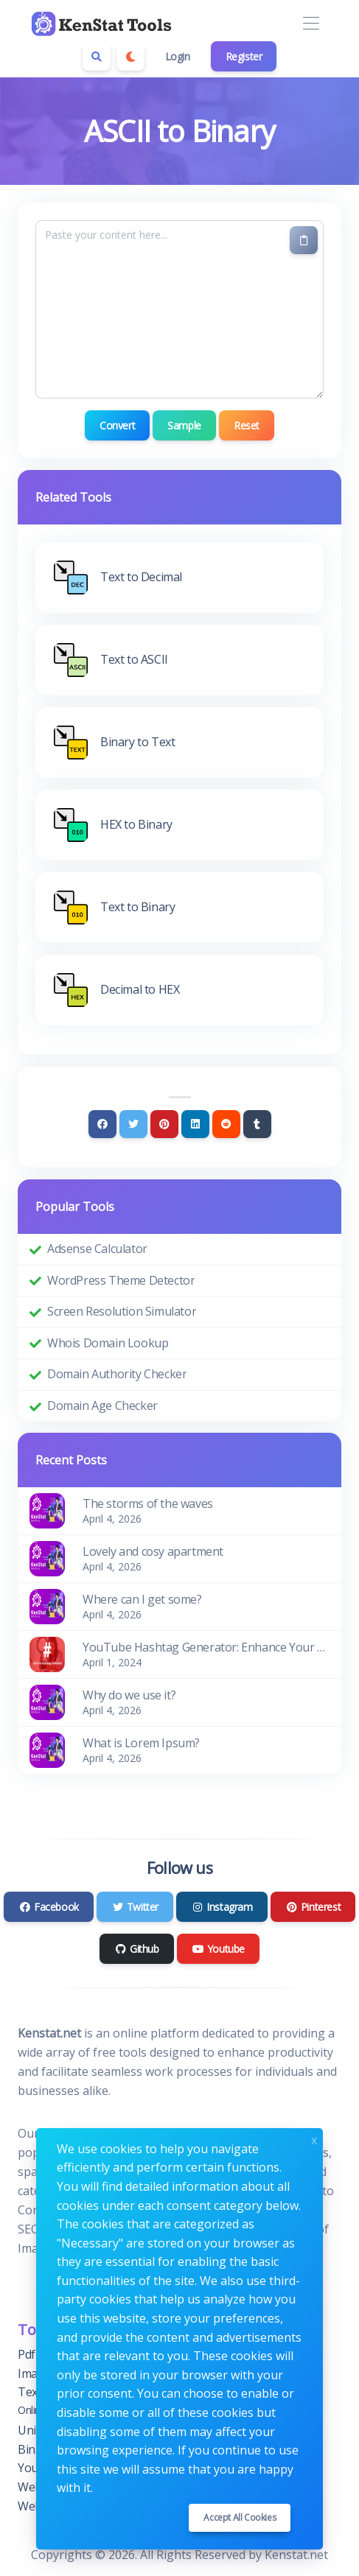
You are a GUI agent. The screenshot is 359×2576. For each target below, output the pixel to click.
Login (177, 56)
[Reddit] (226, 1124)
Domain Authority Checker (117, 1374)
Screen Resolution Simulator (121, 1311)
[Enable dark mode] (130, 57)
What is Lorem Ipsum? (141, 1743)
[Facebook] (102, 1124)
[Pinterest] (164, 1124)
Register (244, 56)
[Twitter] (133, 1124)
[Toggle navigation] (311, 24)
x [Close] (314, 2139)
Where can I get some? (142, 1599)
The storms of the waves (148, 1503)
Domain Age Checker (102, 1405)
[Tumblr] (257, 1124)
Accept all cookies (239, 2517)
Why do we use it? (129, 1695)
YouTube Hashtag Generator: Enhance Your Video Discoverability (206, 1647)
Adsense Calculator (97, 1248)
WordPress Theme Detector (121, 1280)
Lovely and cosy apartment (153, 1551)
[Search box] (97, 57)
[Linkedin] (195, 1124)
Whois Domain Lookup (107, 1343)
